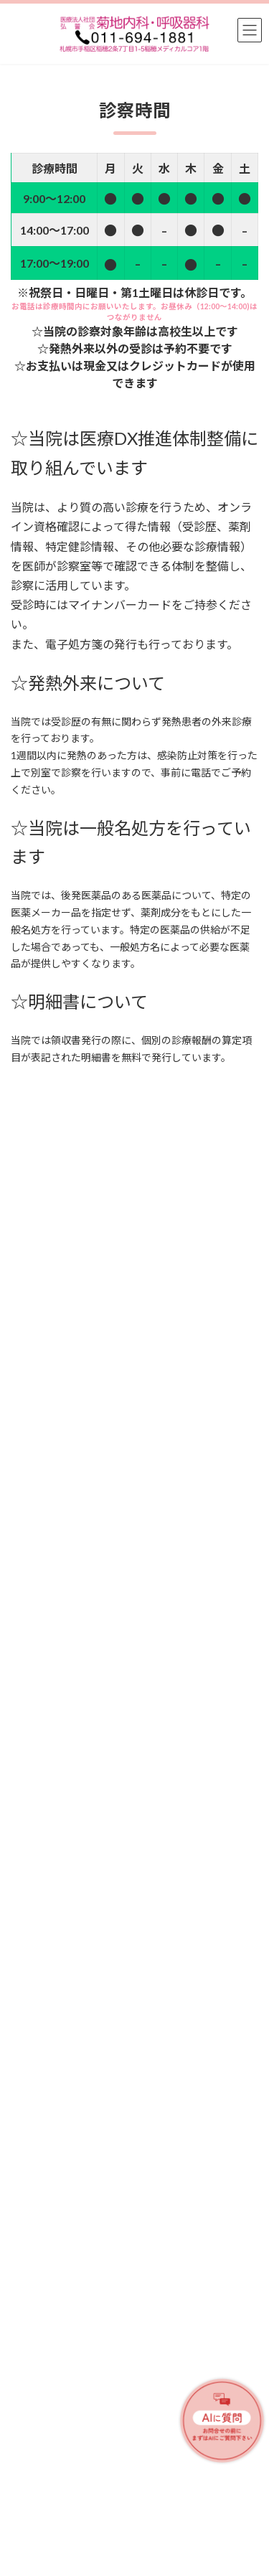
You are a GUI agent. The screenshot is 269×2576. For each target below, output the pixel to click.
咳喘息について (46, 1757)
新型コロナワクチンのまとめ (76, 1981)
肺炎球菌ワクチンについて (71, 1809)
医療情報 (106, 1688)
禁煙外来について (51, 1704)
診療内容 (28, 2349)
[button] (108, 2219)
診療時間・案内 (41, 2402)
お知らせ (106, 1636)
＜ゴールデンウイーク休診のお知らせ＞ (101, 1651)
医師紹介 (28, 2376)
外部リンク (32, 2482)
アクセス (27, 2455)
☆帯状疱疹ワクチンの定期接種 (81, 2167)
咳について (36, 1928)
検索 (217, 1443)
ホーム (24, 2323)
